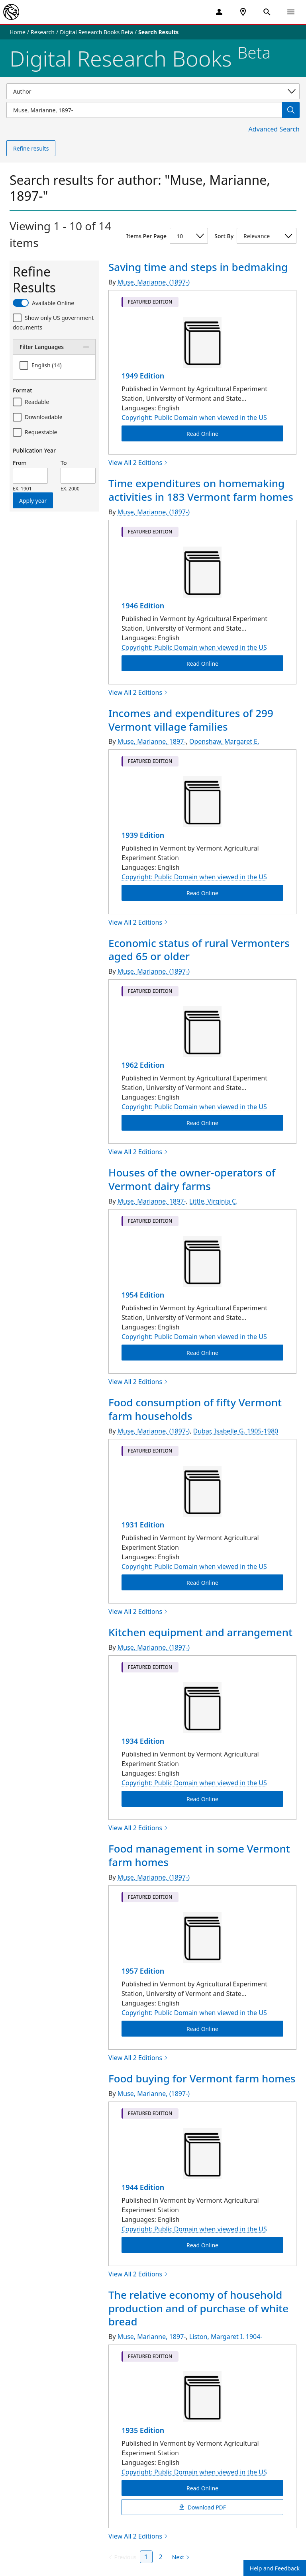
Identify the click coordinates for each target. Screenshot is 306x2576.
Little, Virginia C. (213, 1201)
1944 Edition (143, 2187)
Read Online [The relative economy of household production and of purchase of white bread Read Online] (202, 2488)
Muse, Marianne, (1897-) (154, 282)
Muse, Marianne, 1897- (152, 741)
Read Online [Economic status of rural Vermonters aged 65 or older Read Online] (202, 1123)
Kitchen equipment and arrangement (200, 1632)
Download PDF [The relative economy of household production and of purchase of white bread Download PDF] (202, 2507)
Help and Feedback (275, 2568)
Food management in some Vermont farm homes (199, 1855)
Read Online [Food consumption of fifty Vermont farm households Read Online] (202, 1582)
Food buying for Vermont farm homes (201, 2078)
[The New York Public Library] (11, 12)
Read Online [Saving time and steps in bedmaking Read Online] (202, 433)
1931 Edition (143, 1524)
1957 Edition (143, 1971)
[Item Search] (144, 110)
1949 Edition (143, 375)
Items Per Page (146, 236)
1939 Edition (143, 835)
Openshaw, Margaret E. (224, 741)
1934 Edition (143, 1741)
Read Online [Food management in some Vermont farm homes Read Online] (202, 2028)
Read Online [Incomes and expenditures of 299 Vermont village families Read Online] (202, 893)
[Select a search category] (153, 91)
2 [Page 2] (161, 2556)
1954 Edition (143, 1295)
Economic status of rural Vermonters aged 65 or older (199, 950)
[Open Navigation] (291, 12)
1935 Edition (143, 2430)
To (64, 463)
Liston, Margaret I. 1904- (226, 2336)
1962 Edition (143, 1065)
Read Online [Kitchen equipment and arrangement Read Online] (202, 1798)
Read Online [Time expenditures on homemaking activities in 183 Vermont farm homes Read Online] (202, 663)
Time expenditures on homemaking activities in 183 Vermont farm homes (200, 490)
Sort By (223, 236)
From (20, 463)
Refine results (31, 148)
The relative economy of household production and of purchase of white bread (198, 2308)
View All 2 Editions (138, 462)
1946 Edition (143, 605)
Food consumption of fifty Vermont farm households (195, 1409)
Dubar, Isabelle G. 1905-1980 (236, 1431)
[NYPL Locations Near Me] (243, 12)
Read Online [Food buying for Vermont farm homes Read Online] (202, 2245)
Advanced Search (274, 129)
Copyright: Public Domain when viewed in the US (194, 417)
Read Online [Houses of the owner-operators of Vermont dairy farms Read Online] (202, 1353)
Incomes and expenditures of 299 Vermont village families (190, 720)
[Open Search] (267, 12)
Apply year (33, 500)
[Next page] (179, 2557)
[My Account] (219, 12)
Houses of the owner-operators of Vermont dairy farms (191, 1179)
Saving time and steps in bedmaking (198, 267)
